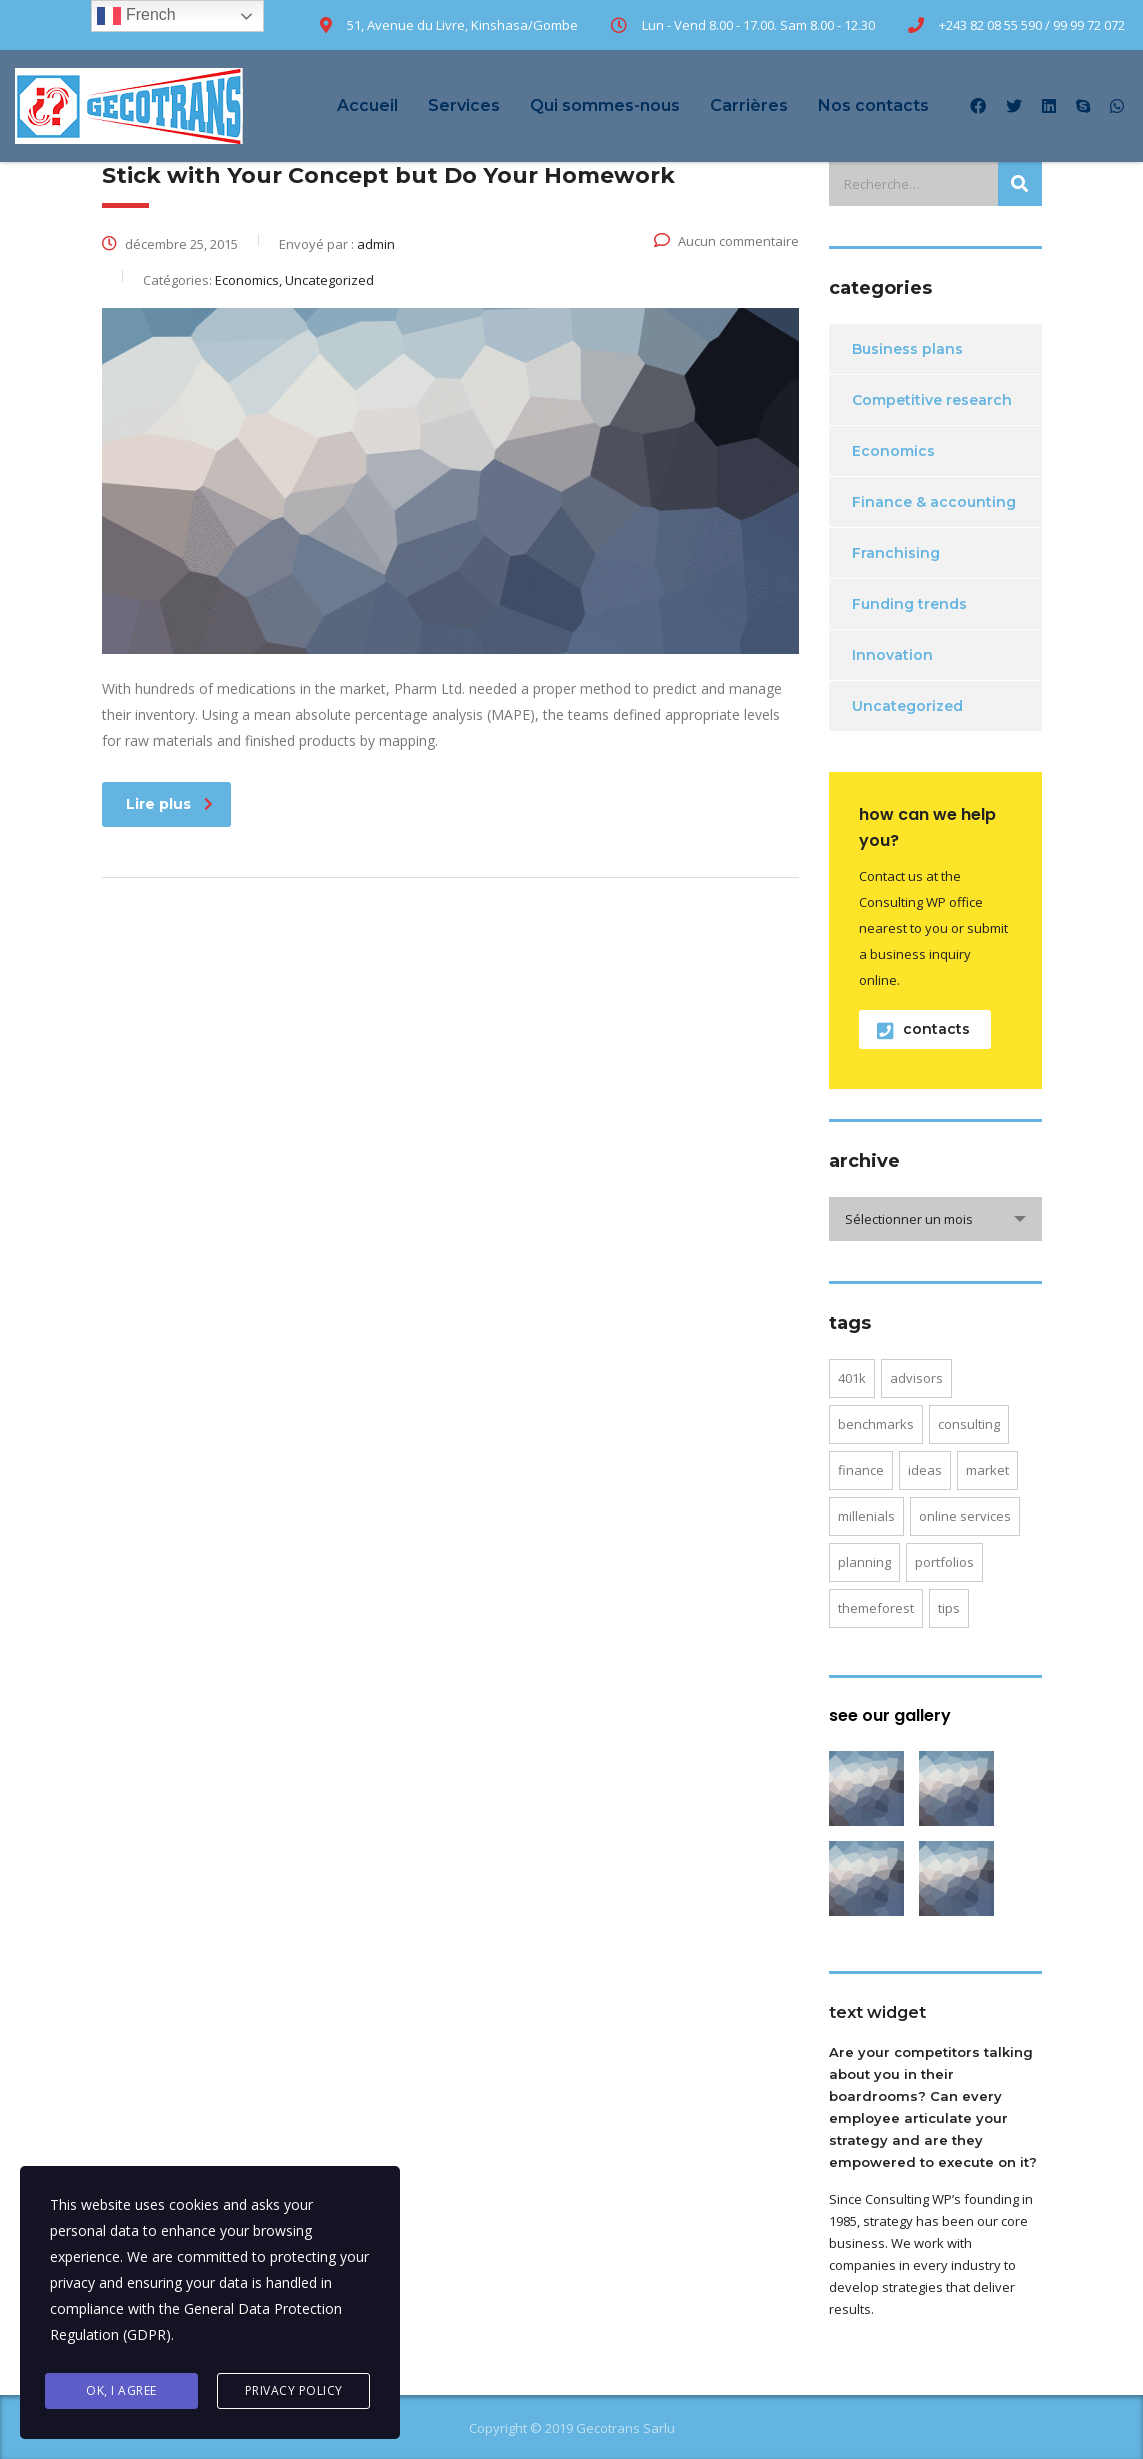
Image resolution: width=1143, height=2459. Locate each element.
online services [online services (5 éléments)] (965, 1516)
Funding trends (909, 604)
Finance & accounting (934, 502)
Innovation (892, 655)
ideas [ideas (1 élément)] (925, 1470)
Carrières (749, 105)
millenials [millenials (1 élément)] (866, 1516)
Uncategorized (907, 706)
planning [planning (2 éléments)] (864, 1562)
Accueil (367, 105)
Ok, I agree (121, 2390)
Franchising (896, 553)
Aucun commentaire (726, 241)
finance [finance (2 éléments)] (861, 1470)
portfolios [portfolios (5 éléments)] (944, 1562)
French (136, 16)
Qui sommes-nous (605, 105)
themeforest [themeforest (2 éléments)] (876, 1608)
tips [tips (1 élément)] (949, 1608)
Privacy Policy (294, 2390)
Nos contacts (873, 105)
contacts (923, 1029)
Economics (893, 451)
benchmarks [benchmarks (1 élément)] (876, 1424)
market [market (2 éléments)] (987, 1470)
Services (464, 105)
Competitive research (932, 400)
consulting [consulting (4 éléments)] (969, 1424)
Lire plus (169, 804)
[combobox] (935, 1219)
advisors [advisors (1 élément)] (916, 1378)
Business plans (907, 349)
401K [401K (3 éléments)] (852, 1378)
